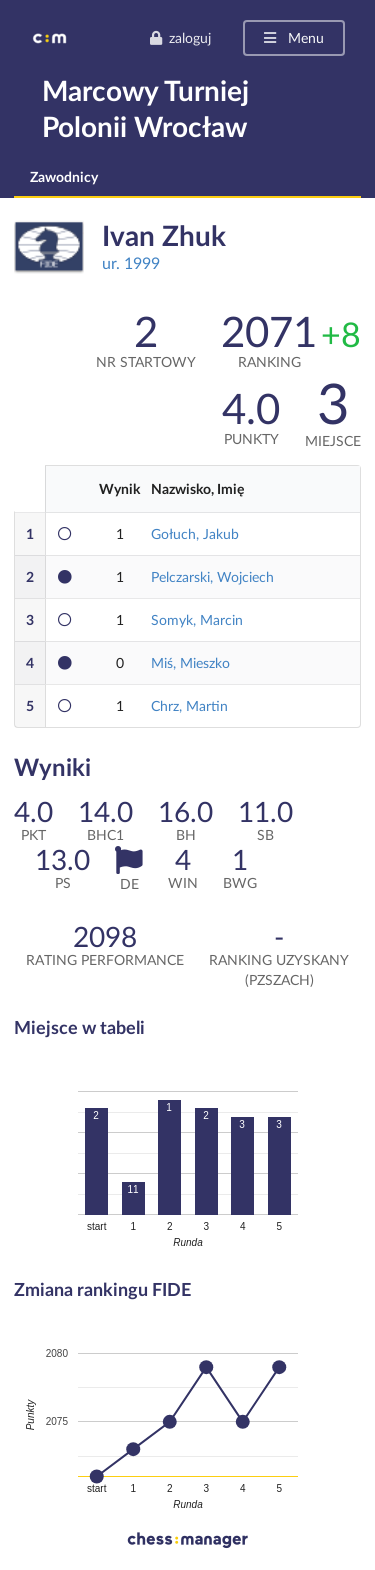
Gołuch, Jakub (195, 533)
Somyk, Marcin (197, 619)
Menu (292, 37)
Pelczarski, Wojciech (212, 576)
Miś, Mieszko (190, 662)
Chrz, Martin (189, 705)
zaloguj (180, 37)
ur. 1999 (131, 262)
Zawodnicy (64, 176)
